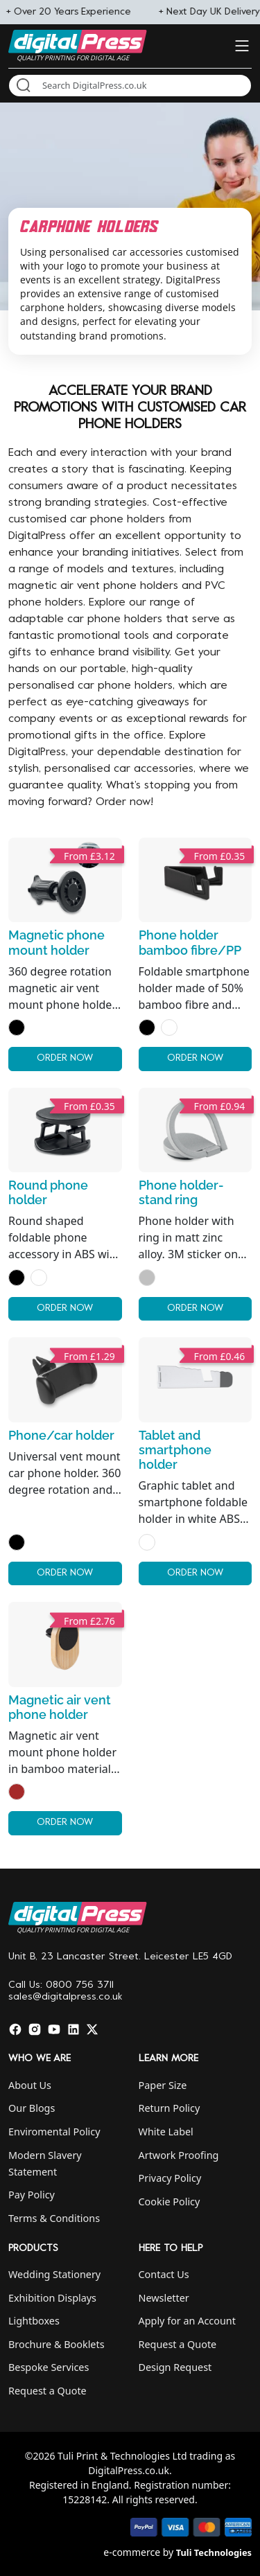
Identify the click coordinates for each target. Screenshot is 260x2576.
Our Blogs (31, 2108)
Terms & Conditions (54, 2218)
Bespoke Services (48, 2367)
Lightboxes (34, 2320)
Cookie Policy (169, 2201)
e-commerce (131, 2552)
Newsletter (164, 2297)
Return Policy (169, 2108)
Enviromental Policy (54, 2131)
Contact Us (164, 2274)
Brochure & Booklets (56, 2344)
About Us (29, 2085)
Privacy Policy (170, 2178)
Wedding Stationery (54, 2274)
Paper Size (163, 2085)
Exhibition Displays (52, 2297)
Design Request (175, 2367)
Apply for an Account (187, 2320)
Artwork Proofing (179, 2155)
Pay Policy (31, 2194)
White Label (166, 2131)
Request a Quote (47, 2390)
